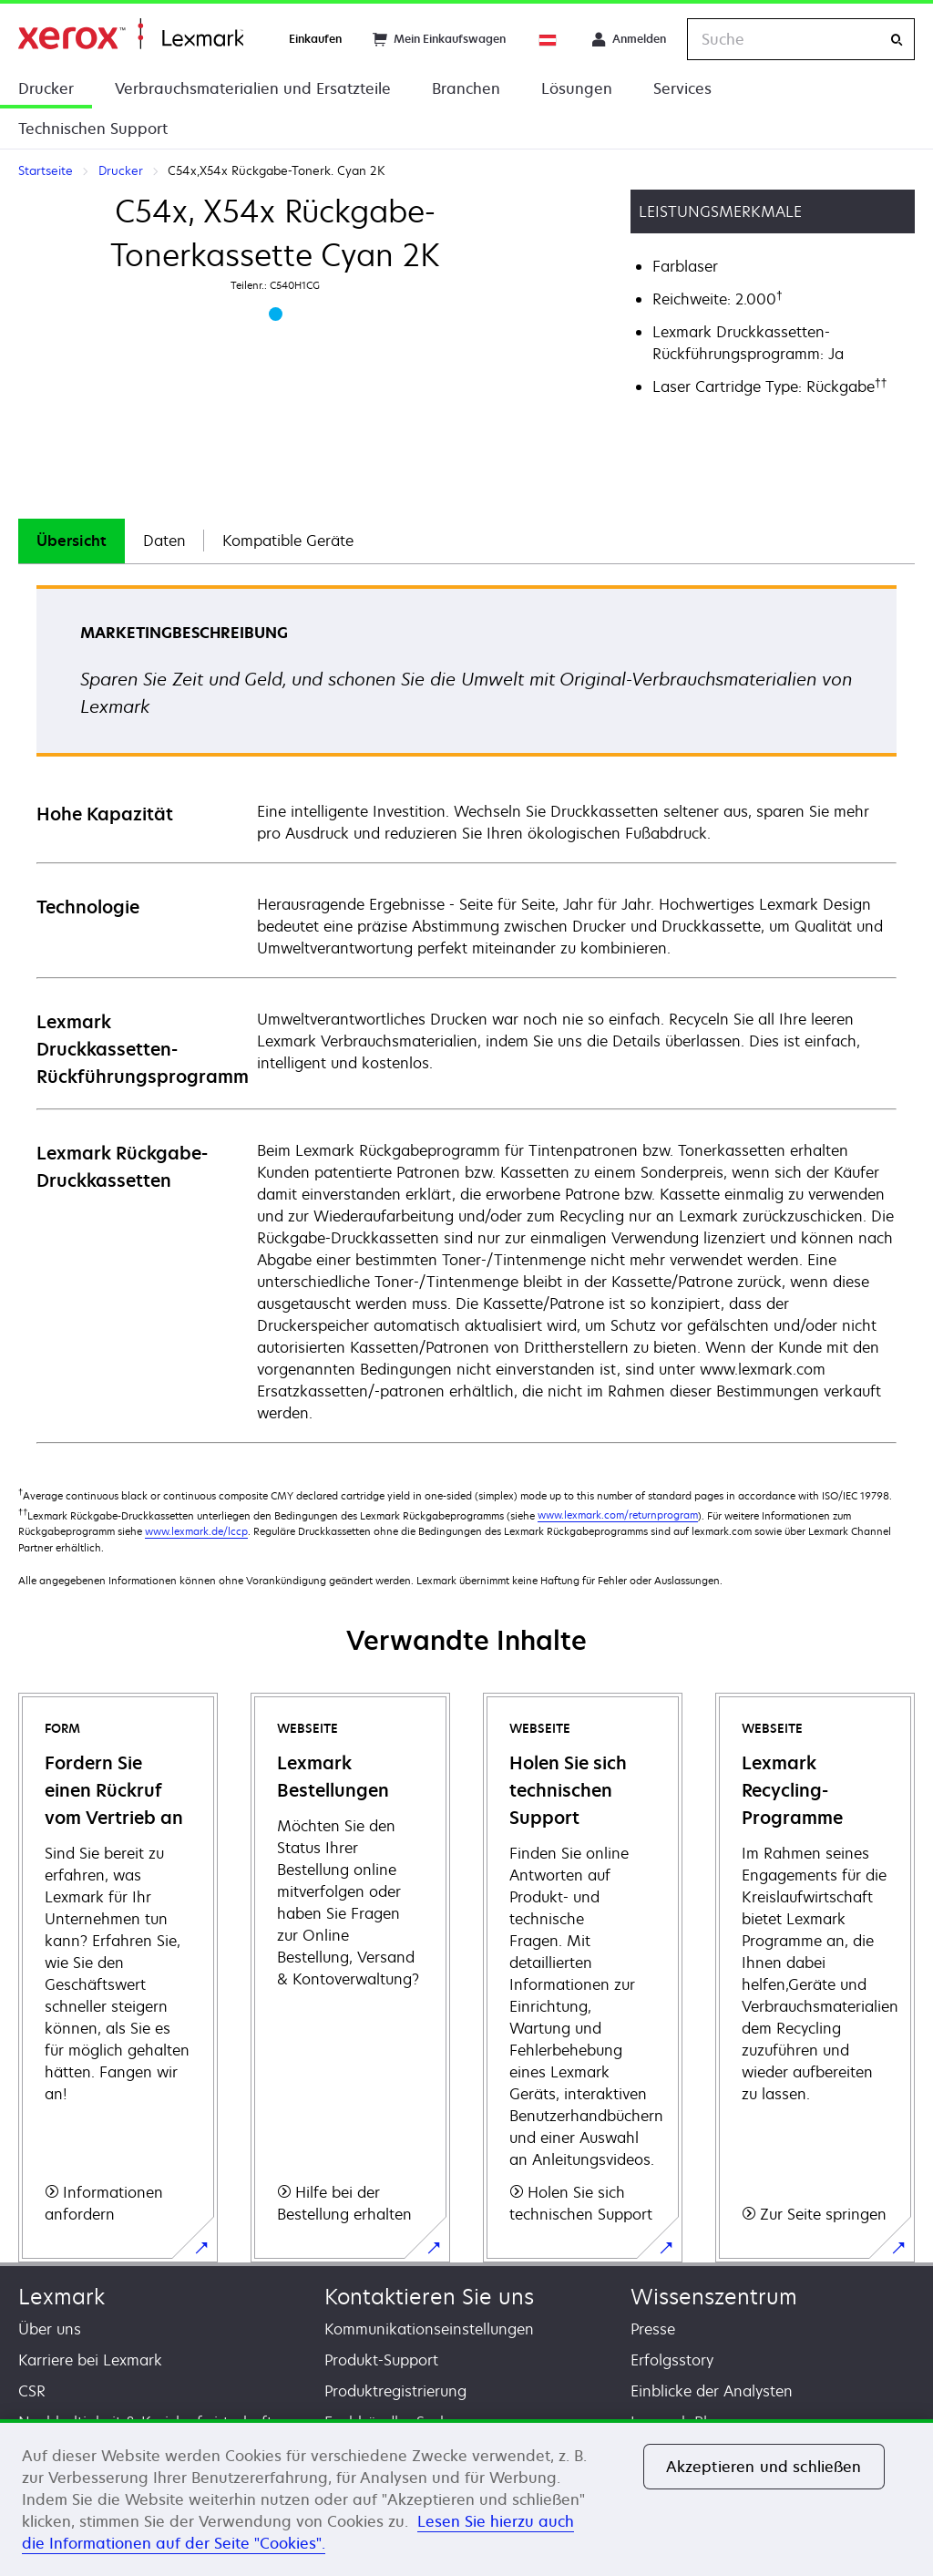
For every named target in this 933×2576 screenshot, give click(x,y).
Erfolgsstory (672, 2360)
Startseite (130, 34)
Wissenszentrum (714, 2296)
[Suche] (896, 39)
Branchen (466, 88)
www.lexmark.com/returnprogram (618, 1514)
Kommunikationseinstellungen (429, 2329)
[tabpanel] (466, 1013)
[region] (466, 2497)
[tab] (71, 541)
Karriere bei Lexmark (90, 2360)
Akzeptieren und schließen (764, 2467)
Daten (164, 541)
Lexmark (61, 2296)
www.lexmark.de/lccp (196, 1531)
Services (682, 88)
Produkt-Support (381, 2360)
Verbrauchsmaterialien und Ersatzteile (253, 88)
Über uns (49, 2329)
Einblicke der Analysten (712, 2391)
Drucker (46, 88)
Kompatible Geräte (288, 541)
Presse (653, 2329)
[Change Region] (548, 39)
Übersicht (71, 541)
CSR (32, 2391)
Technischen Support (93, 128)
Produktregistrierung (395, 2391)
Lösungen (576, 88)
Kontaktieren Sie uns (429, 2296)
